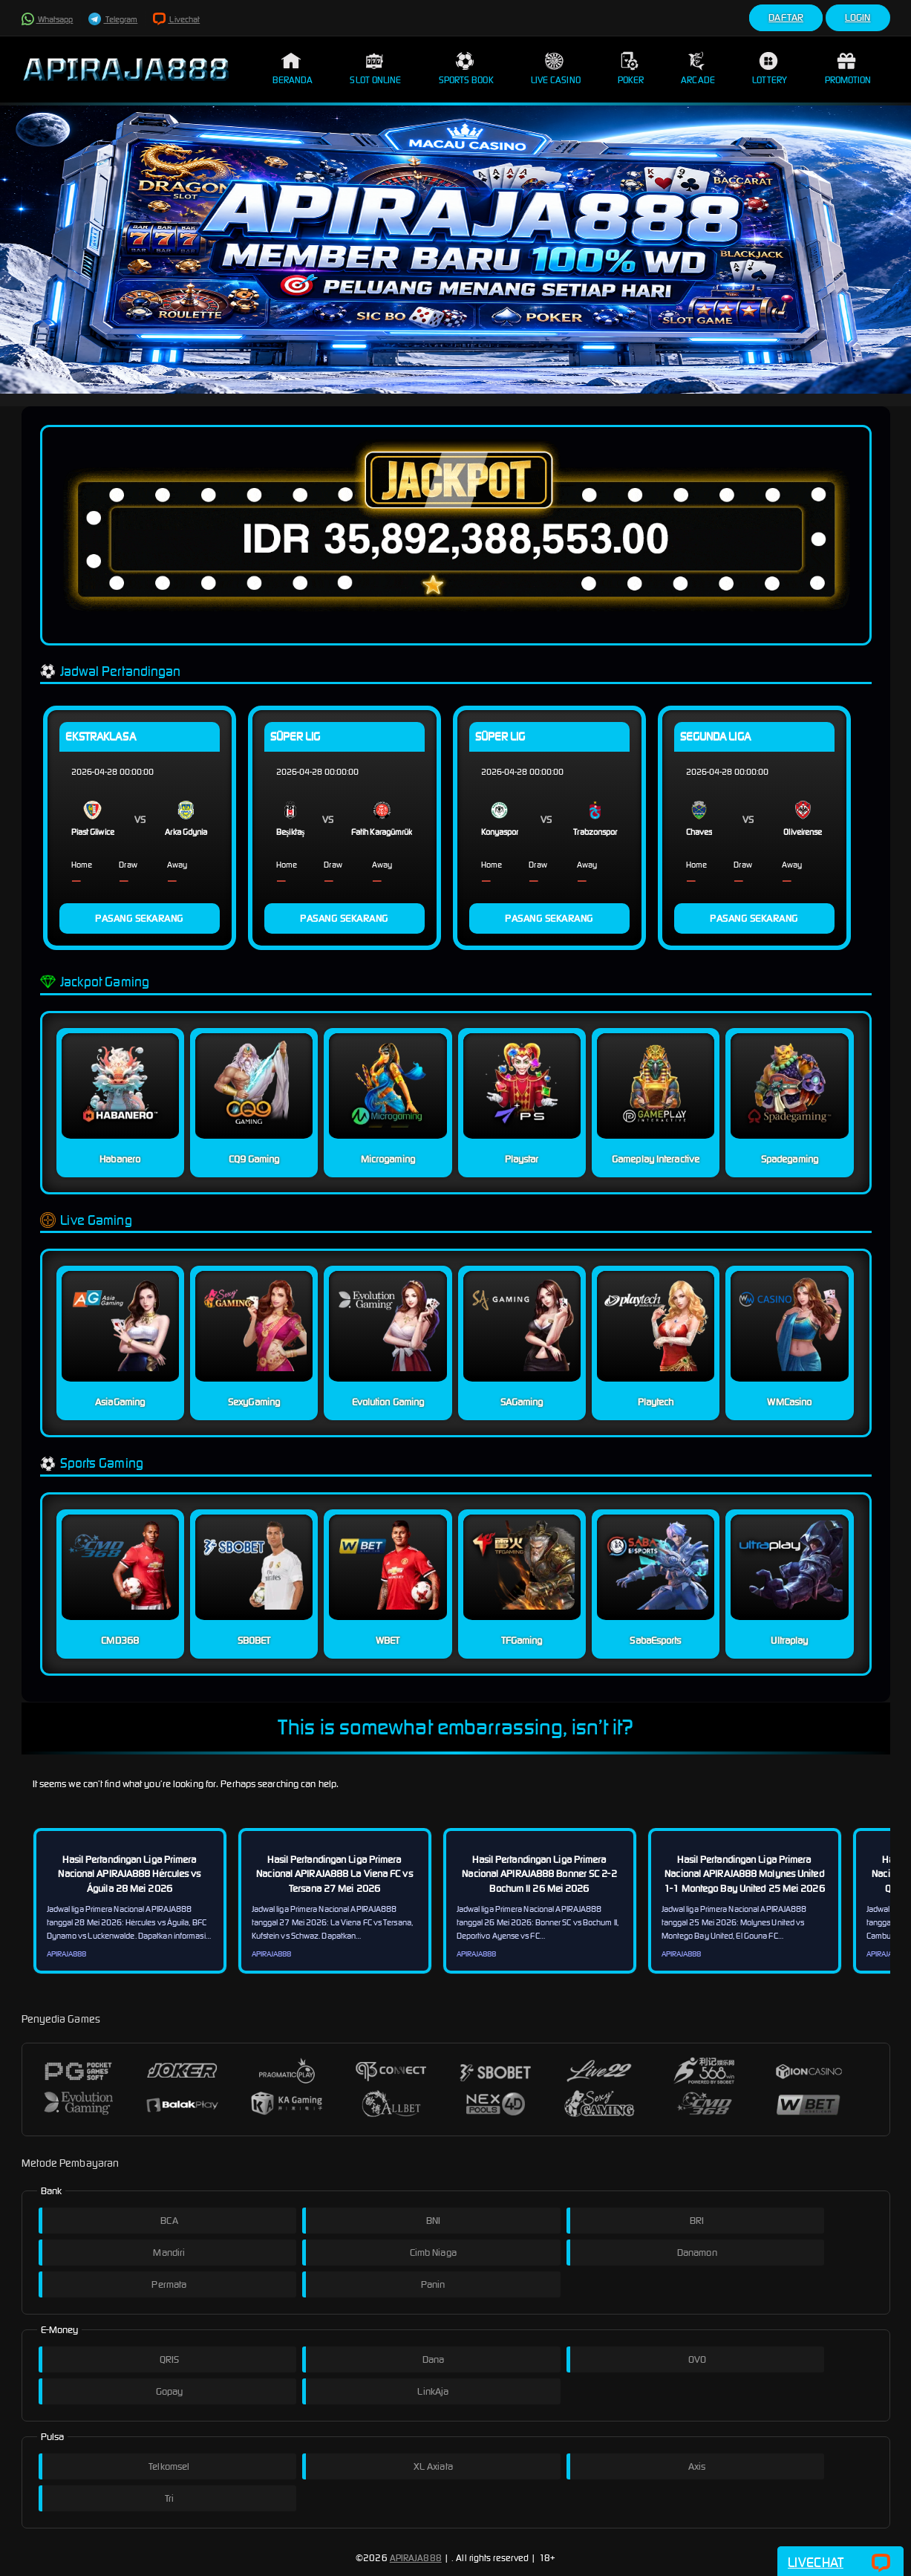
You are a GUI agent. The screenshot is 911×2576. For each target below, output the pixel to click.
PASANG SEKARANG (139, 918)
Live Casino (556, 68)
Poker (631, 68)
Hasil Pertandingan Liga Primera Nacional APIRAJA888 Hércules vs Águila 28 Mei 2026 (129, 1874)
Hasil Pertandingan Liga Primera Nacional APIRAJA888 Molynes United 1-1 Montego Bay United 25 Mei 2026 (744, 1874)
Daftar (785, 17)
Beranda (292, 68)
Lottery (770, 68)
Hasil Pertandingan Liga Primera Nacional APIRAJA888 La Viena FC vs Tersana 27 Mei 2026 (334, 1874)
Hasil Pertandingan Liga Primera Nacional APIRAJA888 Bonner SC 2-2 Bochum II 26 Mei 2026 (539, 1874)
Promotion (848, 68)
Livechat (176, 19)
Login (858, 17)
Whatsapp (48, 19)
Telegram (112, 19)
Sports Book (466, 68)
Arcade (698, 68)
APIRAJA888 (416, 2557)
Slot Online (375, 68)
